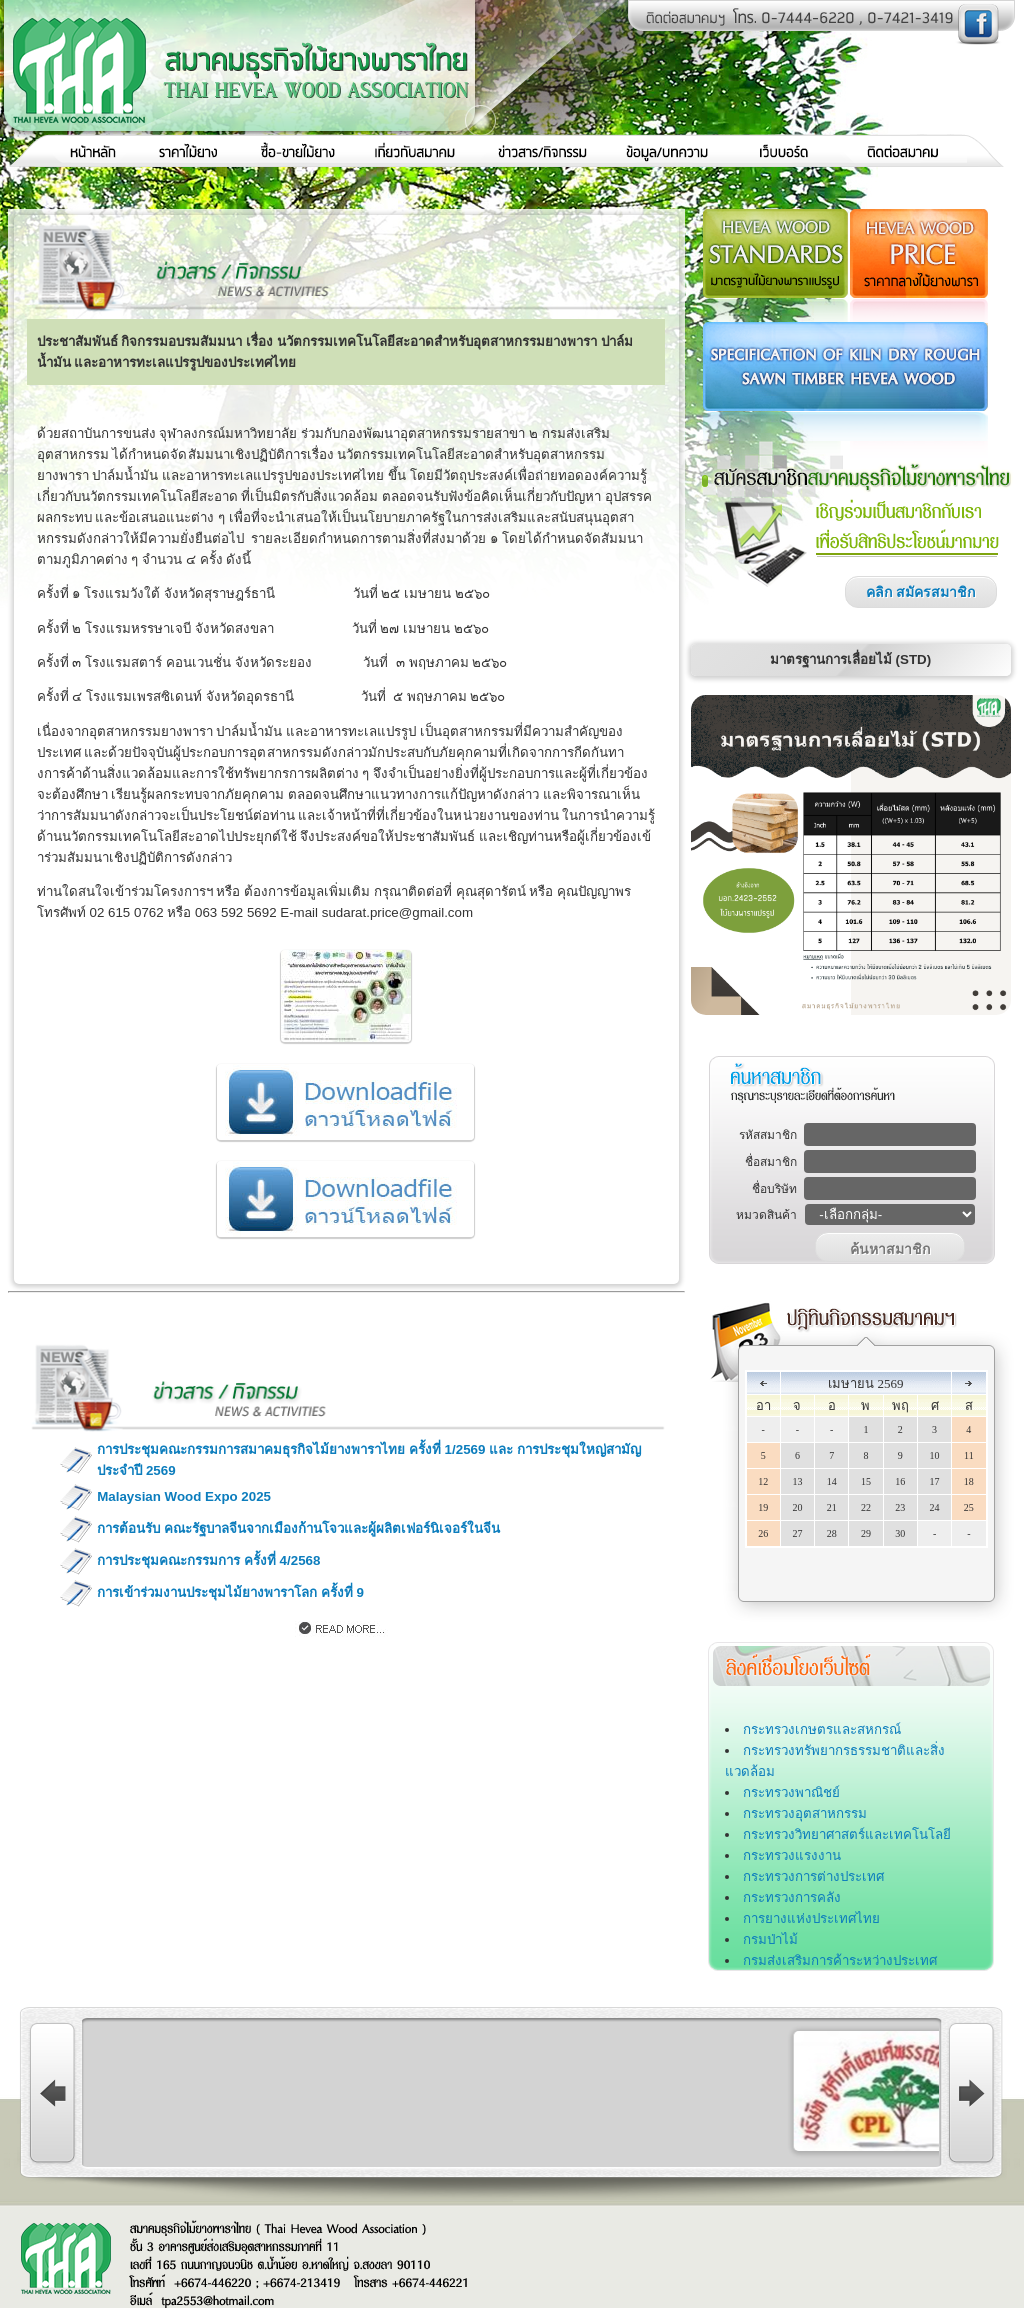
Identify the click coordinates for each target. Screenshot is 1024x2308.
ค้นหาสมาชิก (890, 1249)
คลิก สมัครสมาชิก (920, 592)
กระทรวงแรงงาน (792, 1855)
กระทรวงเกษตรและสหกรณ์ (822, 1729)
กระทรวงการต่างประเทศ (813, 1876)
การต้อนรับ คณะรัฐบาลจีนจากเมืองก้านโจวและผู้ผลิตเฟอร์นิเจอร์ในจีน (298, 1528)
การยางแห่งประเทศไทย (811, 1918)
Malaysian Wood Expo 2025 (184, 1496)
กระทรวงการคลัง (792, 1897)
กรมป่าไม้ (770, 1939)
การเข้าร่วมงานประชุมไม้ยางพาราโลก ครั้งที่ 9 (230, 1592)
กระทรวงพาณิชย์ (791, 1792)
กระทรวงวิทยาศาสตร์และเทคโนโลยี (847, 1834)
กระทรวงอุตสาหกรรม (805, 1813)
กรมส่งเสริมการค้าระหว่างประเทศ (840, 1960)
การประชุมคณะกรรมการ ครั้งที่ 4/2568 (208, 1560)
